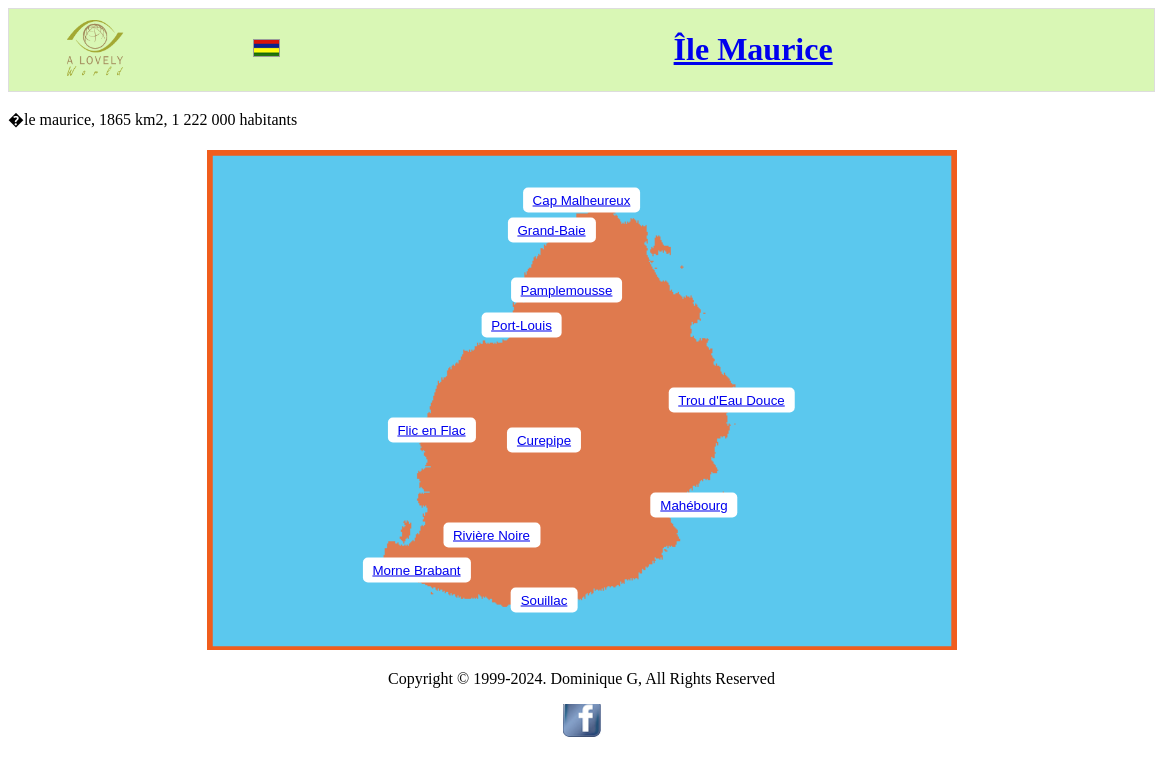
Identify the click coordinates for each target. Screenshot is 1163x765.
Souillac (544, 599)
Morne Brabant (416, 569)
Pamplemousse (567, 289)
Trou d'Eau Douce (731, 399)
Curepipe (544, 439)
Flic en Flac (431, 429)
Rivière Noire (491, 534)
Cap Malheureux (582, 199)
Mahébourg (693, 504)
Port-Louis (521, 324)
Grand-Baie (551, 229)
